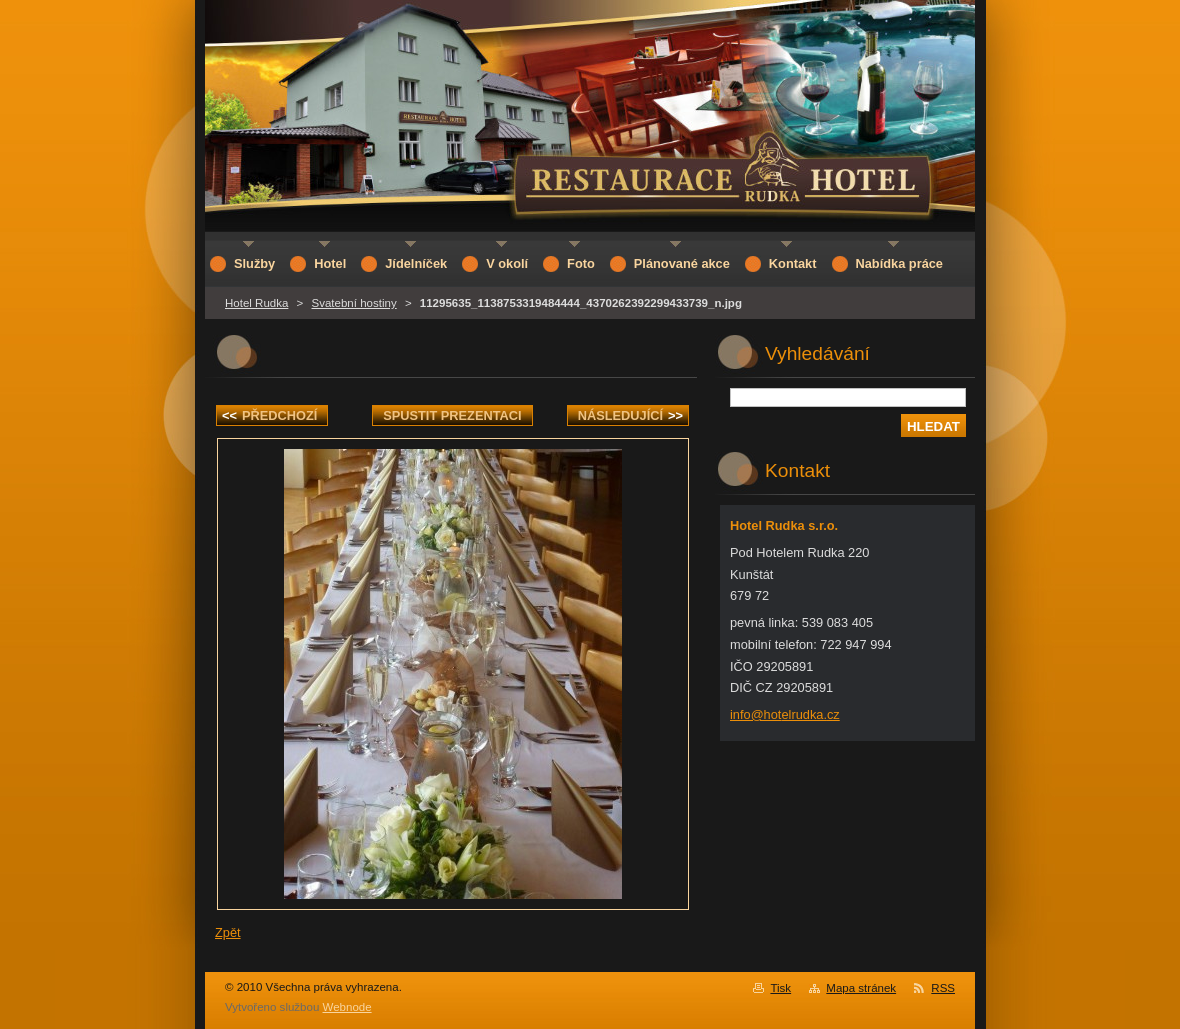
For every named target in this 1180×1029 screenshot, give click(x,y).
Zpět (228, 932)
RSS (943, 988)
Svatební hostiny (354, 303)
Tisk (780, 988)
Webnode (347, 1007)
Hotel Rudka (256, 303)
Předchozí (269, 415)
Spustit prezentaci (452, 415)
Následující (630, 415)
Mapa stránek (861, 988)
